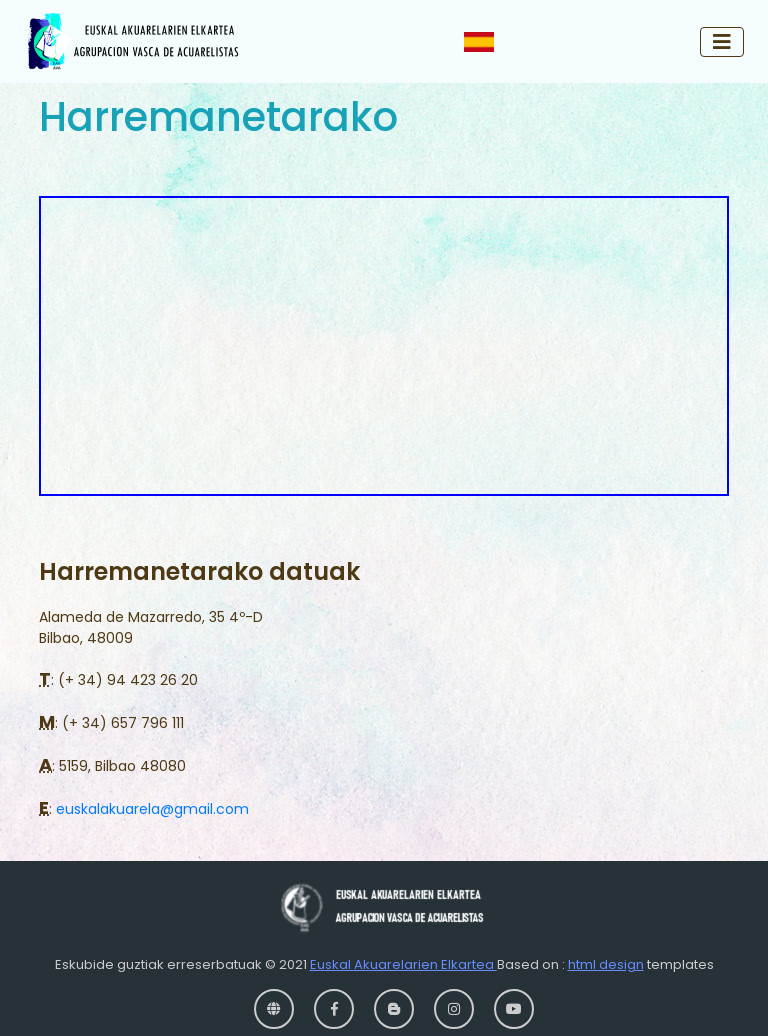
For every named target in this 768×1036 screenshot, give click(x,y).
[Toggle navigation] (722, 42)
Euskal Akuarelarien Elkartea (403, 964)
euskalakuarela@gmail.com (152, 809)
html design (606, 964)
